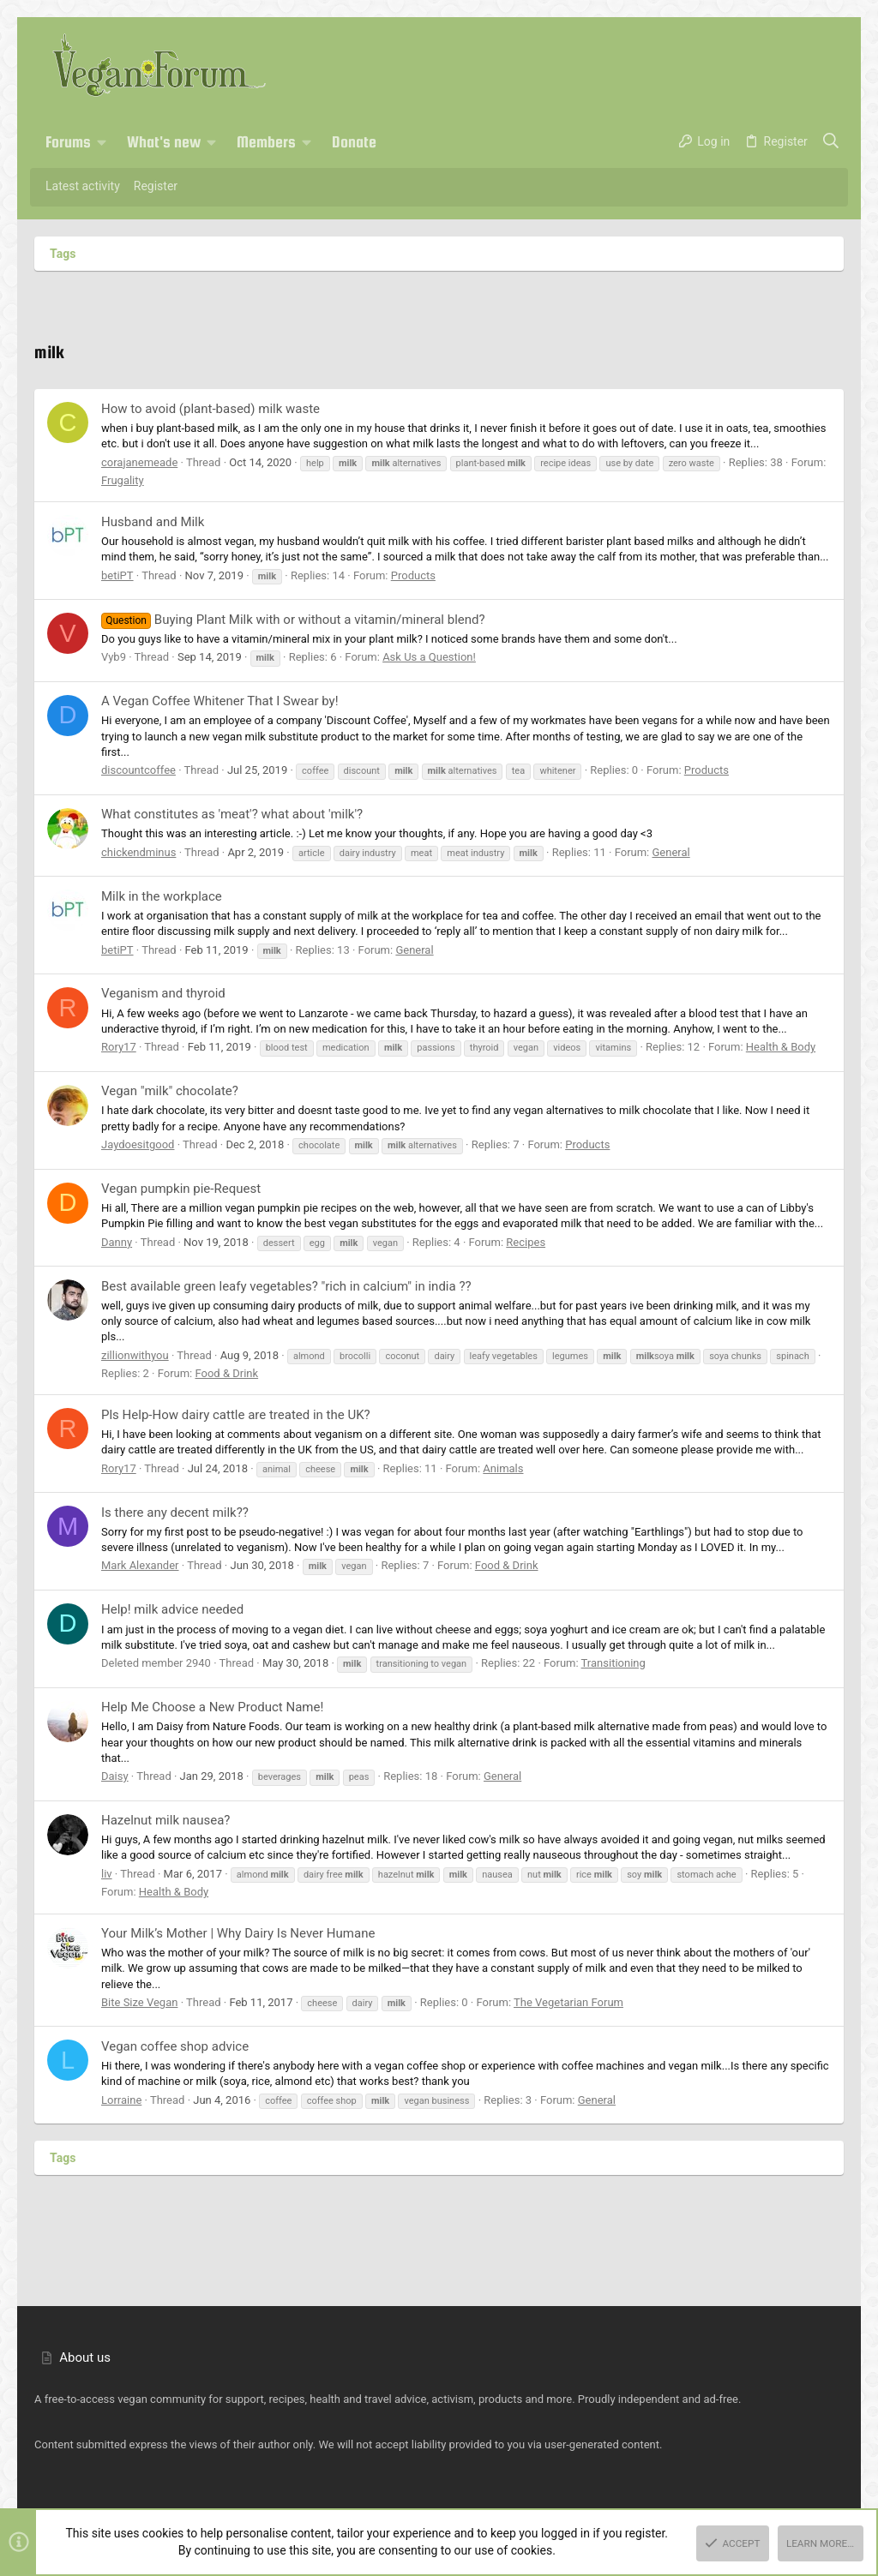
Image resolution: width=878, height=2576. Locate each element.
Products (413, 575)
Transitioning (613, 1662)
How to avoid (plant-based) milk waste (210, 408)
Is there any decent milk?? (175, 1512)
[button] (102, 142)
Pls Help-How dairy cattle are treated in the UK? (235, 1415)
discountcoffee (138, 770)
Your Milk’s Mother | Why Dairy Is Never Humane (238, 1933)
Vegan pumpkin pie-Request (181, 1188)
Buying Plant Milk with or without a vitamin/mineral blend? (293, 619)
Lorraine (121, 2100)
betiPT (117, 575)
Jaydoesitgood (137, 1144)
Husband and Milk (152, 522)
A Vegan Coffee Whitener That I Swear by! (220, 701)
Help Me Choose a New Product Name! (212, 1707)
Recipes (525, 1242)
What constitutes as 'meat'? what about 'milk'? (232, 814)
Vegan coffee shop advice (175, 2046)
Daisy (115, 1776)
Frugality (122, 480)
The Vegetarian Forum (568, 2002)
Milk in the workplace (161, 896)
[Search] (831, 142)
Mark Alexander (140, 1565)
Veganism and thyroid (163, 993)
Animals (503, 1468)
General (670, 852)
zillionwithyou (135, 1355)
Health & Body (780, 1046)
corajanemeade (139, 462)
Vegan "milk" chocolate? (169, 1091)
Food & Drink (226, 1373)
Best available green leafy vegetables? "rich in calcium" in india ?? (286, 1286)
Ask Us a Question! (429, 656)
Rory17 (118, 1046)
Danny (116, 1242)
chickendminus (138, 852)
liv (106, 1873)
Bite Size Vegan (139, 2002)
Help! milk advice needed (172, 1609)
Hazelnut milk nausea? (165, 1820)
